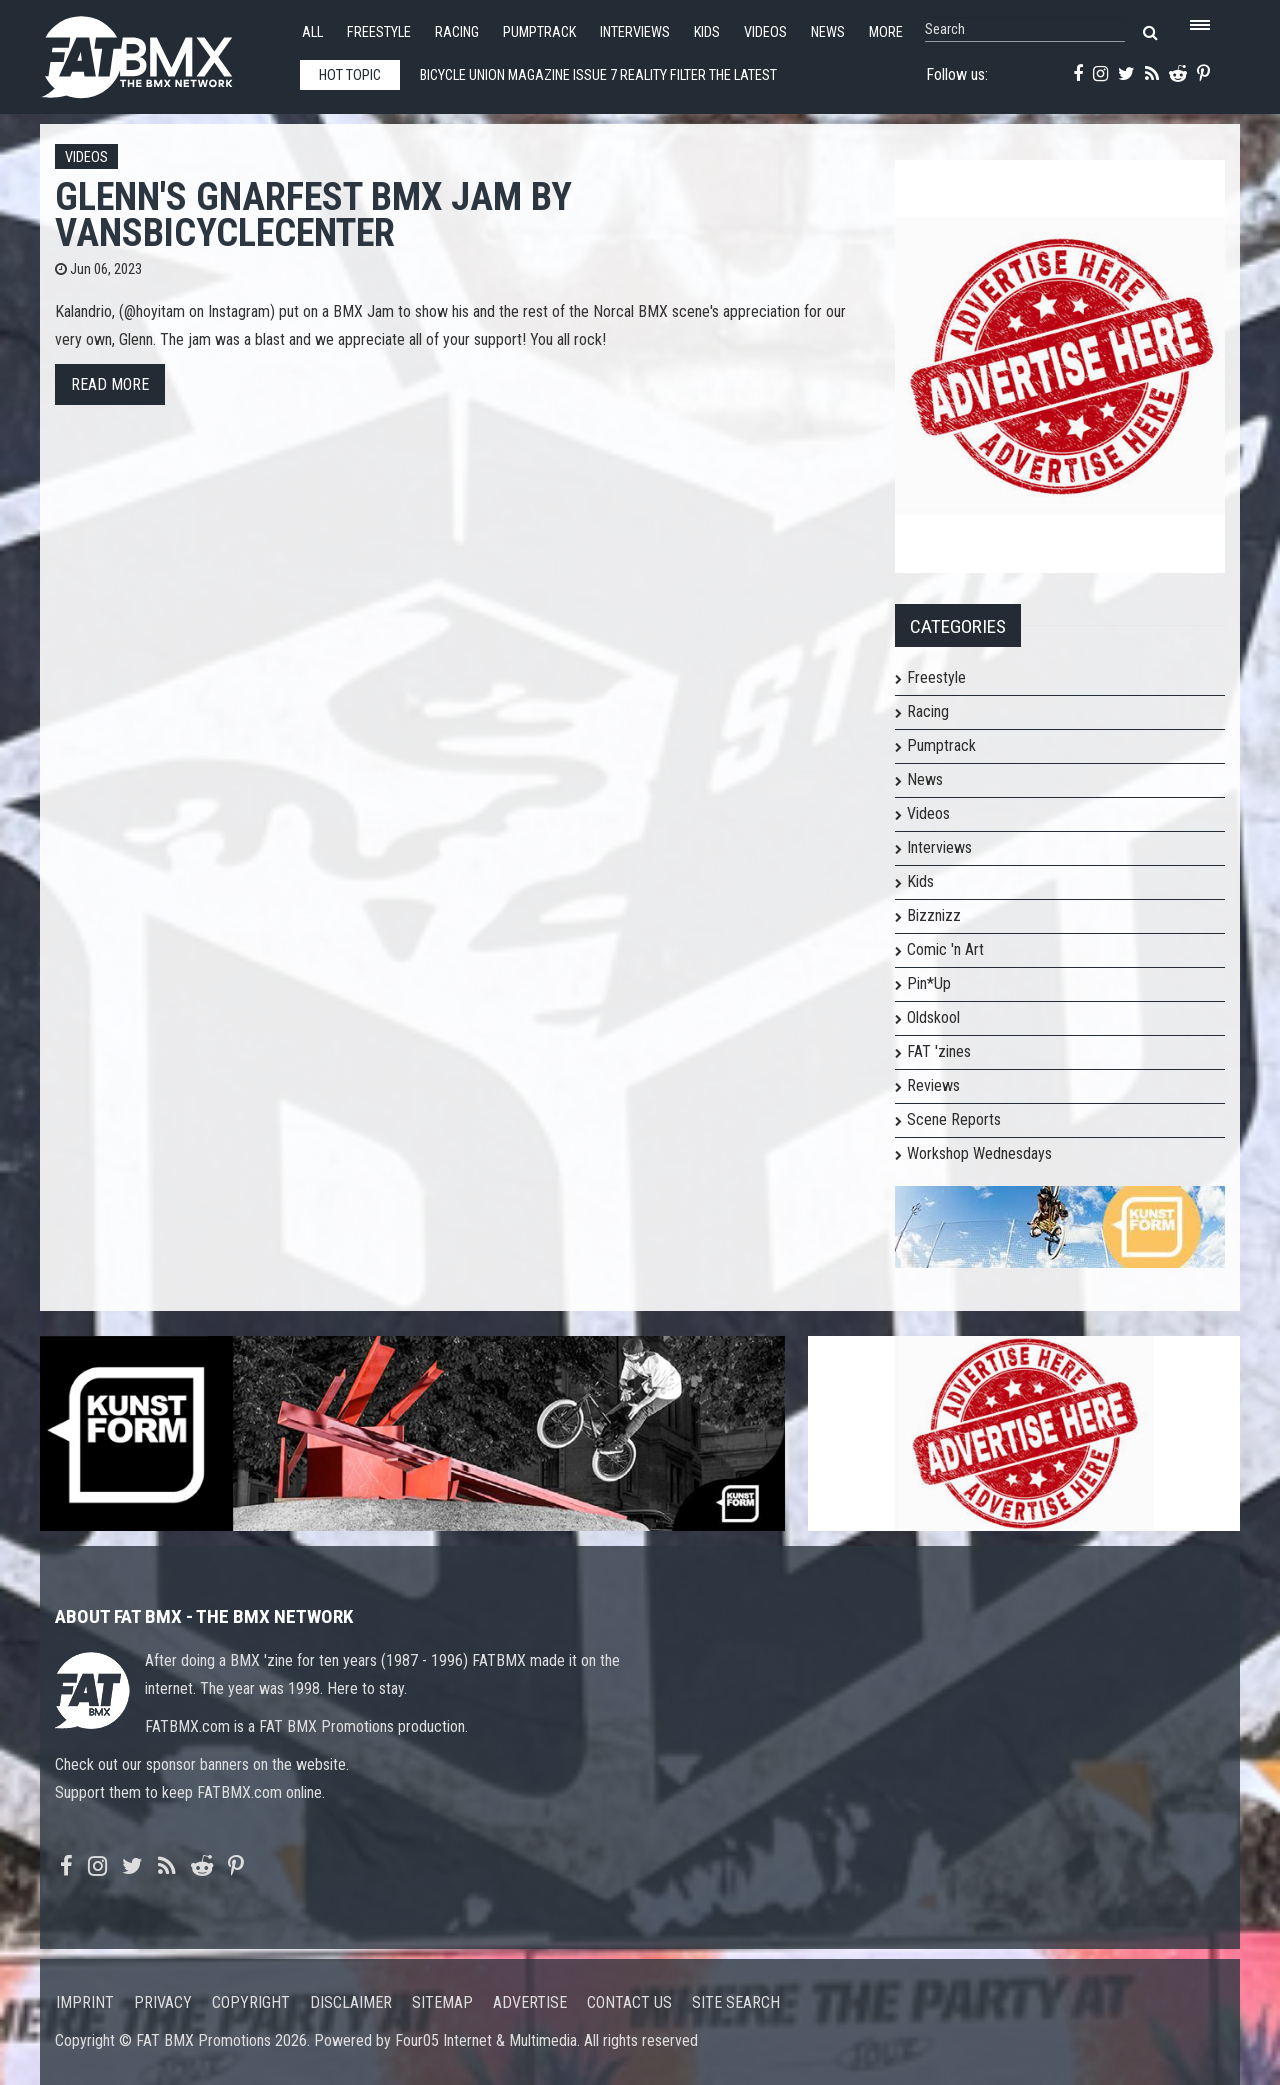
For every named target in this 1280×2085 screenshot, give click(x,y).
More (886, 32)
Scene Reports (954, 1119)
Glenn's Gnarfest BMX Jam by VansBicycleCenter (313, 214)
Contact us (629, 2002)
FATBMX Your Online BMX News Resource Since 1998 (160, 51)
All (312, 32)
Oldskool (933, 1017)
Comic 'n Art (945, 949)
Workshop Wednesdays (979, 1153)
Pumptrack (539, 32)
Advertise (530, 2002)
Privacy (163, 2002)
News (828, 32)
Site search (736, 2002)
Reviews (933, 1085)
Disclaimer (351, 2002)
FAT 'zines (939, 1051)
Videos (765, 32)
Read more (110, 384)
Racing (457, 32)
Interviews (635, 32)
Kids (707, 32)
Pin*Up (929, 983)
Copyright (251, 2002)
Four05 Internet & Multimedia (486, 2040)
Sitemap (442, 2002)
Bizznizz (934, 915)
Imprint (85, 2002)
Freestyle (379, 32)
